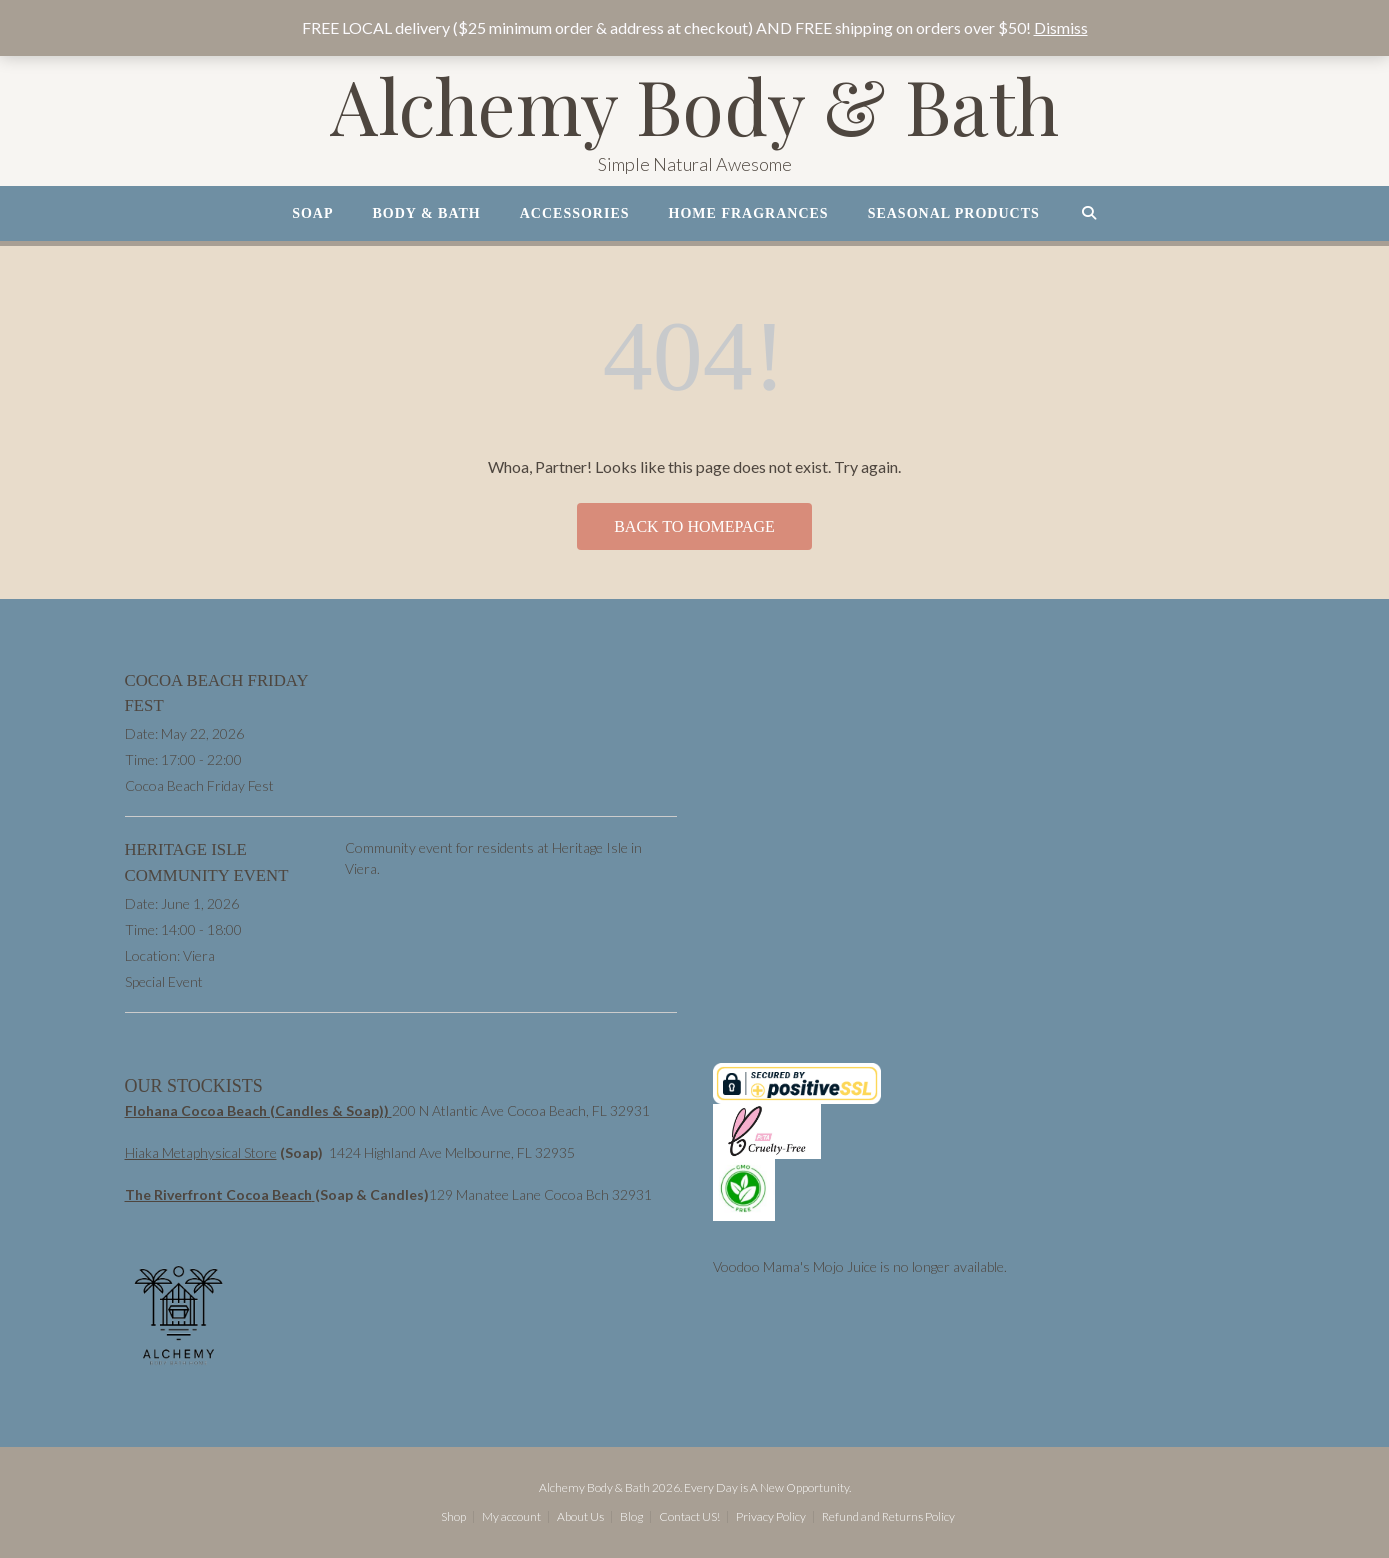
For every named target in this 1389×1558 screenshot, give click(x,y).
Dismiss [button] (1061, 27)
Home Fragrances (749, 213)
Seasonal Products (954, 213)
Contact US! (689, 1517)
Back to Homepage (694, 526)
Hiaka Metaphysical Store (201, 1152)
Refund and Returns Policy (888, 1517)
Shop (453, 1517)
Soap (312, 213)
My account (511, 1517)
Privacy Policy (771, 1517)
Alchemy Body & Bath (694, 105)
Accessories (575, 213)
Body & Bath (427, 213)
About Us (580, 1517)
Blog (631, 1517)
